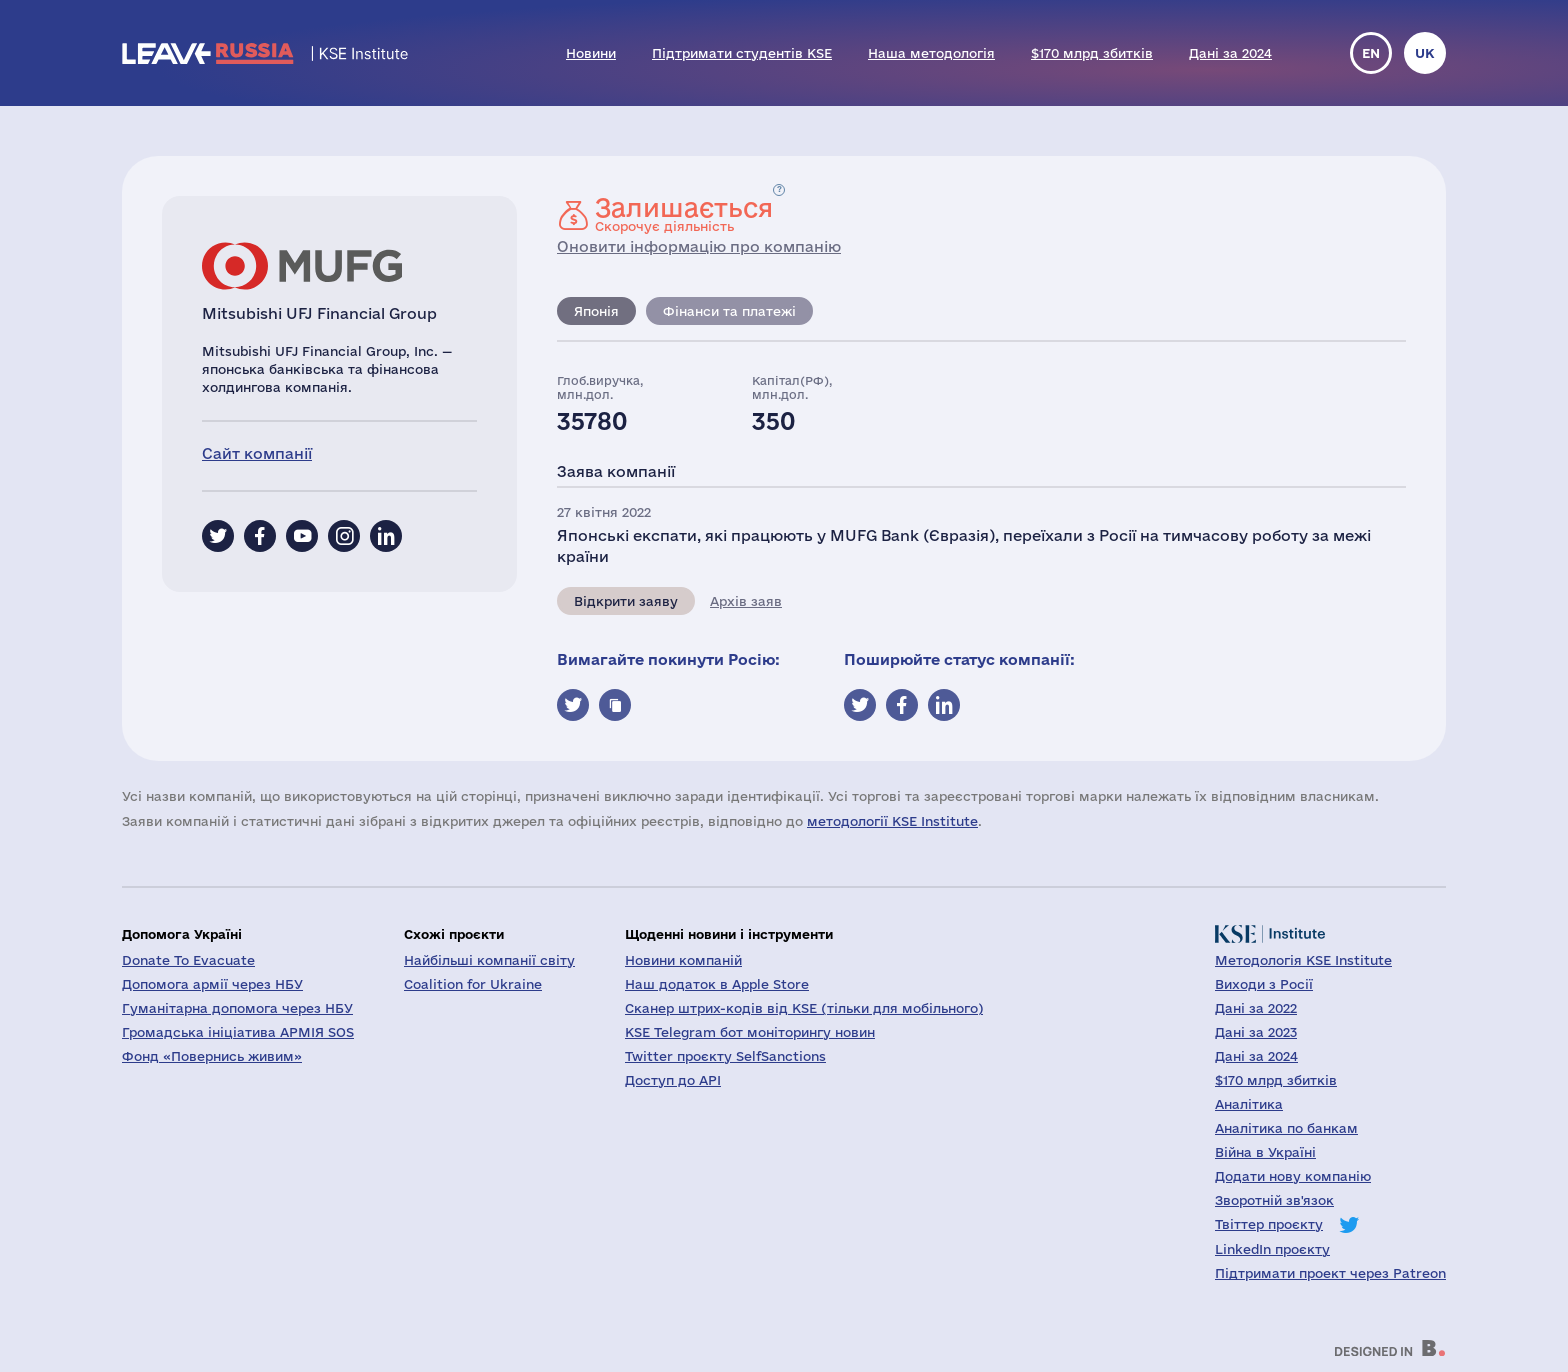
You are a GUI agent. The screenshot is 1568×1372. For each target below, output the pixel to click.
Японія (596, 311)
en (1371, 53)
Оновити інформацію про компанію (699, 246)
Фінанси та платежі (729, 311)
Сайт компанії (257, 453)
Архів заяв (746, 601)
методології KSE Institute (892, 821)
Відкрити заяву (626, 601)
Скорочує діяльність (684, 214)
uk (1425, 53)
